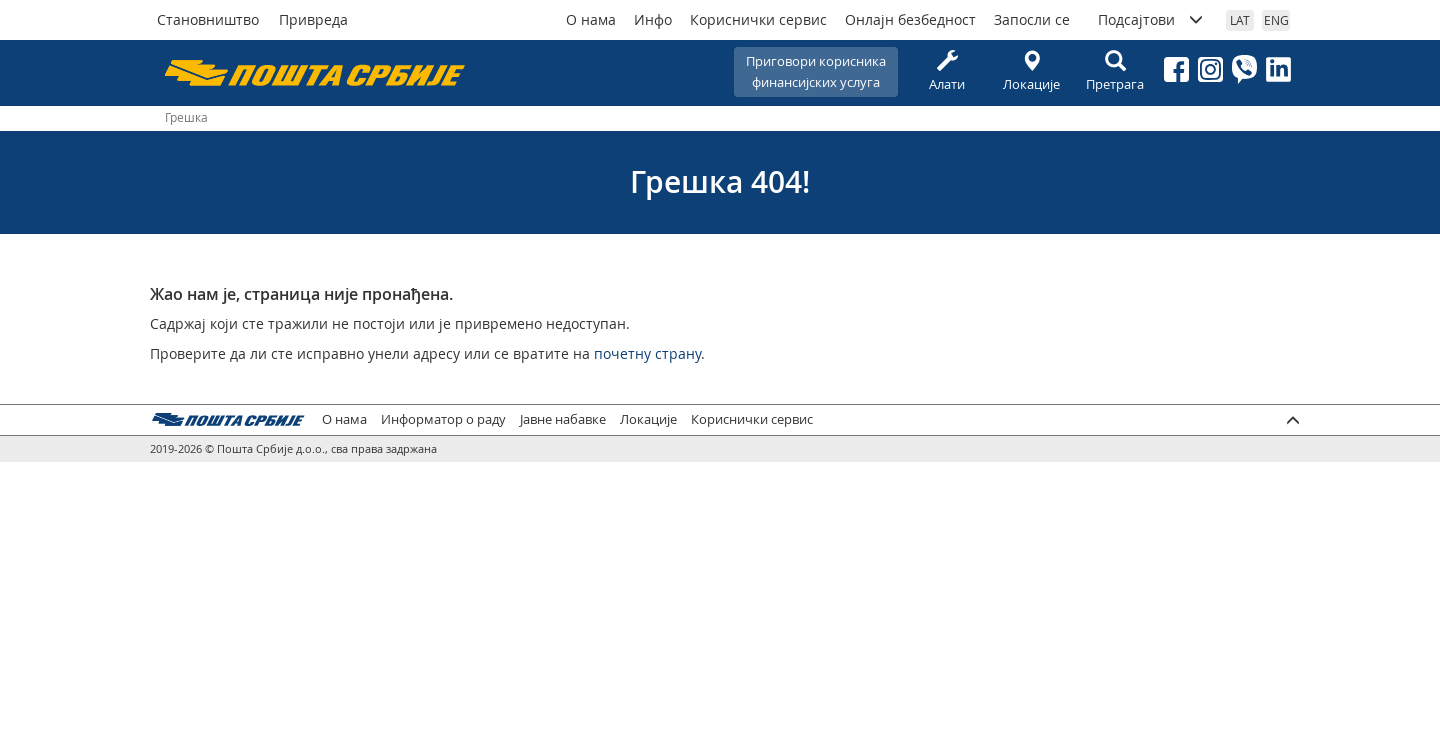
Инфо (653, 19)
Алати (947, 71)
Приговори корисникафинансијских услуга (816, 71)
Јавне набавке (563, 419)
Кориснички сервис (758, 19)
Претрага (1115, 71)
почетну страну (647, 353)
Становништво (208, 19)
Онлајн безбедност (910, 19)
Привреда (313, 19)
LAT (1240, 20)
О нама (591, 19)
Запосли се (1032, 19)
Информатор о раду (443, 419)
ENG (1276, 20)
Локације (1031, 71)
